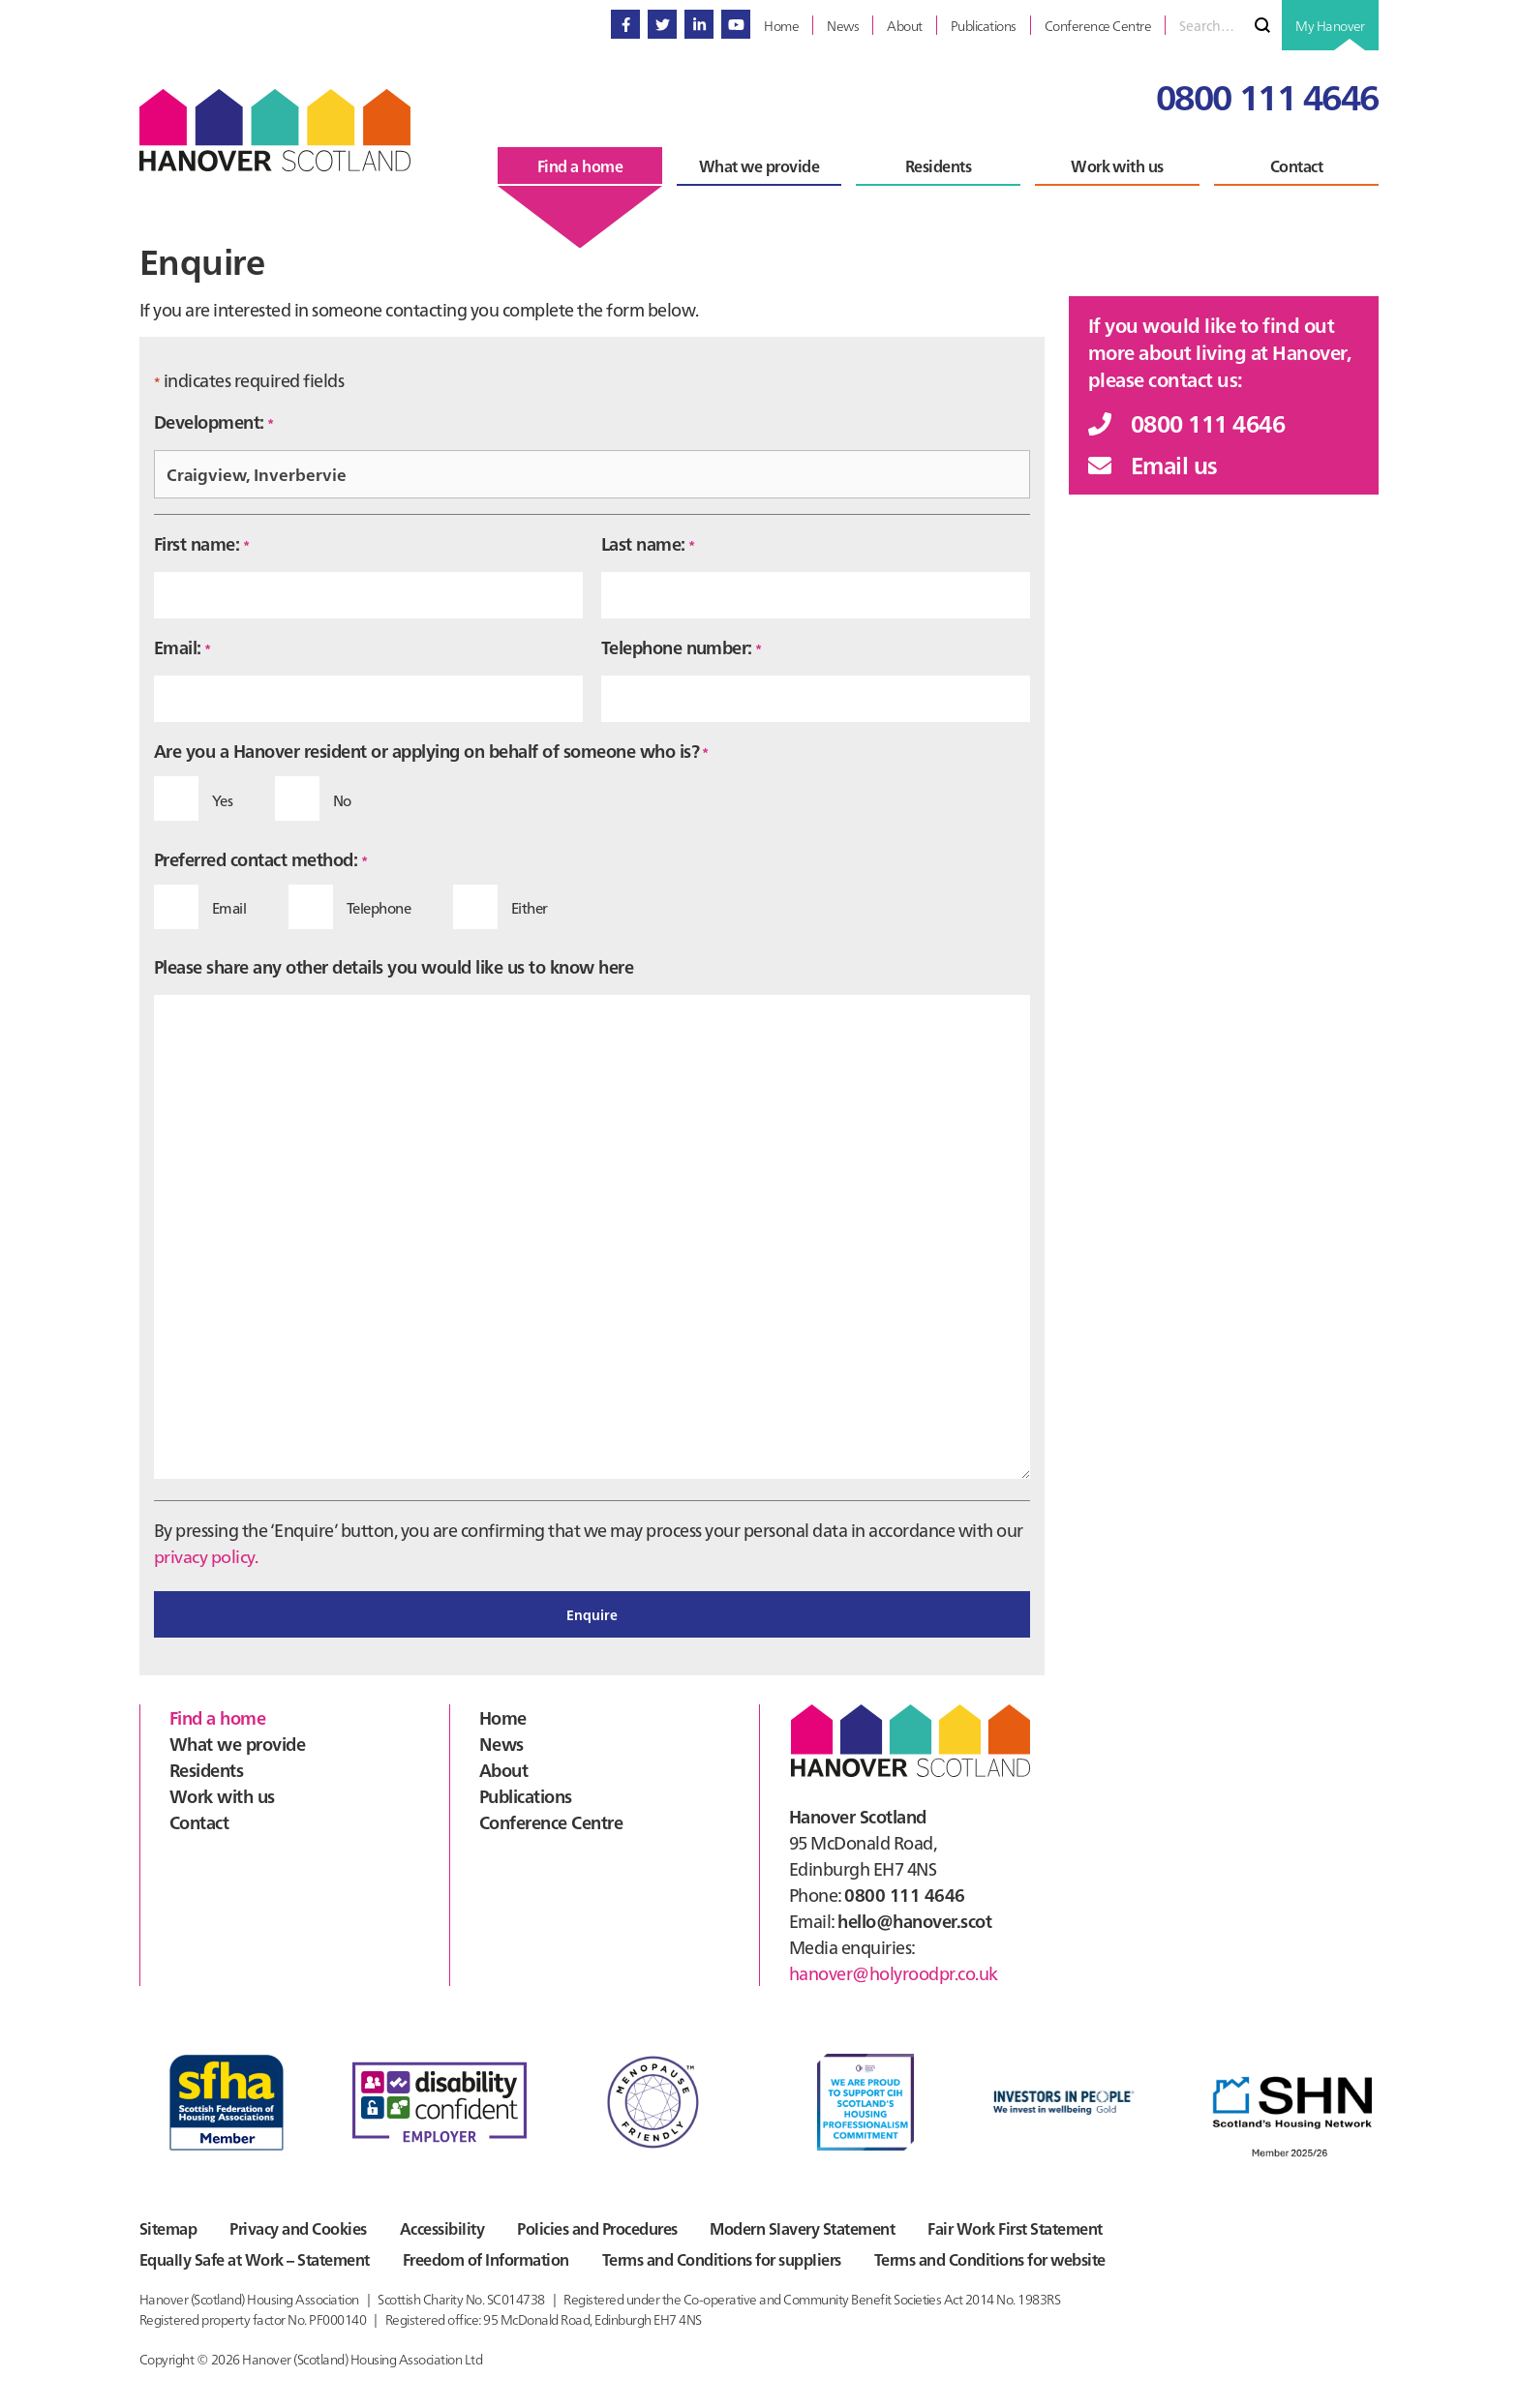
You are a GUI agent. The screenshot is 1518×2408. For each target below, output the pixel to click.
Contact (198, 1821)
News (501, 1743)
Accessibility (444, 2228)
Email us (1153, 464)
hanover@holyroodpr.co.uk (893, 1972)
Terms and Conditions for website (992, 2259)
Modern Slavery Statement (806, 2228)
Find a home (217, 1716)
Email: (182, 647)
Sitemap (168, 2228)
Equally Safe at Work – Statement (254, 2259)
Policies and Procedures (600, 2228)
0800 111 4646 (1267, 95)
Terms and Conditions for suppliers (723, 2259)
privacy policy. (206, 1556)
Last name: (648, 543)
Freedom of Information (487, 2259)
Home (503, 1716)
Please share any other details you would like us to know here (393, 966)
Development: (214, 421)
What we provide (237, 1743)
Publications (525, 1795)
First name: (201, 543)
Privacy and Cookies (298, 2228)
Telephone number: (681, 647)
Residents (206, 1769)
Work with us (222, 1795)
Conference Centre (550, 1821)
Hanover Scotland (274, 130)
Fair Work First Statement (1020, 2228)
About (503, 1769)
